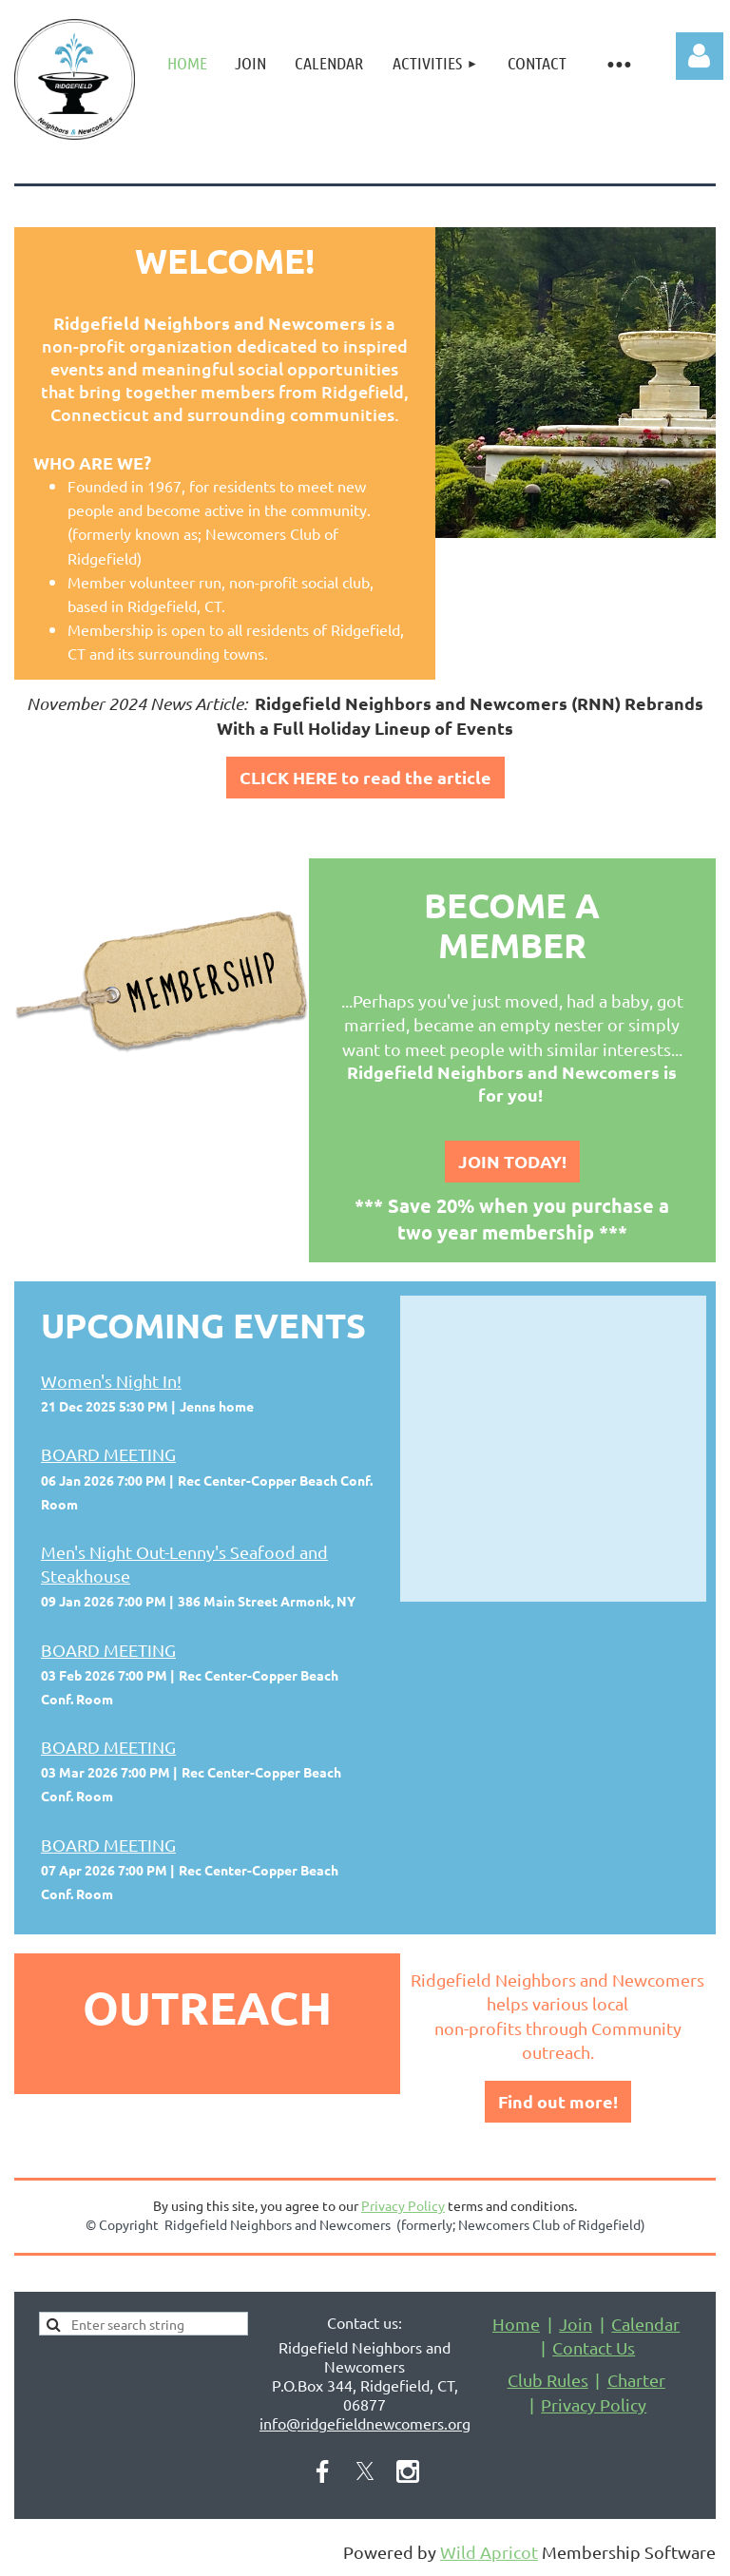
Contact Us (593, 2347)
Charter (636, 2380)
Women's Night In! (111, 1381)
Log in (699, 56)
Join (575, 2324)
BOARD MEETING (108, 1454)
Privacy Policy (403, 2205)
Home (516, 2324)
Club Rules (548, 2380)
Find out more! (558, 2101)
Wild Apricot (489, 2552)
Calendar (645, 2324)
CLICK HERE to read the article (365, 777)
